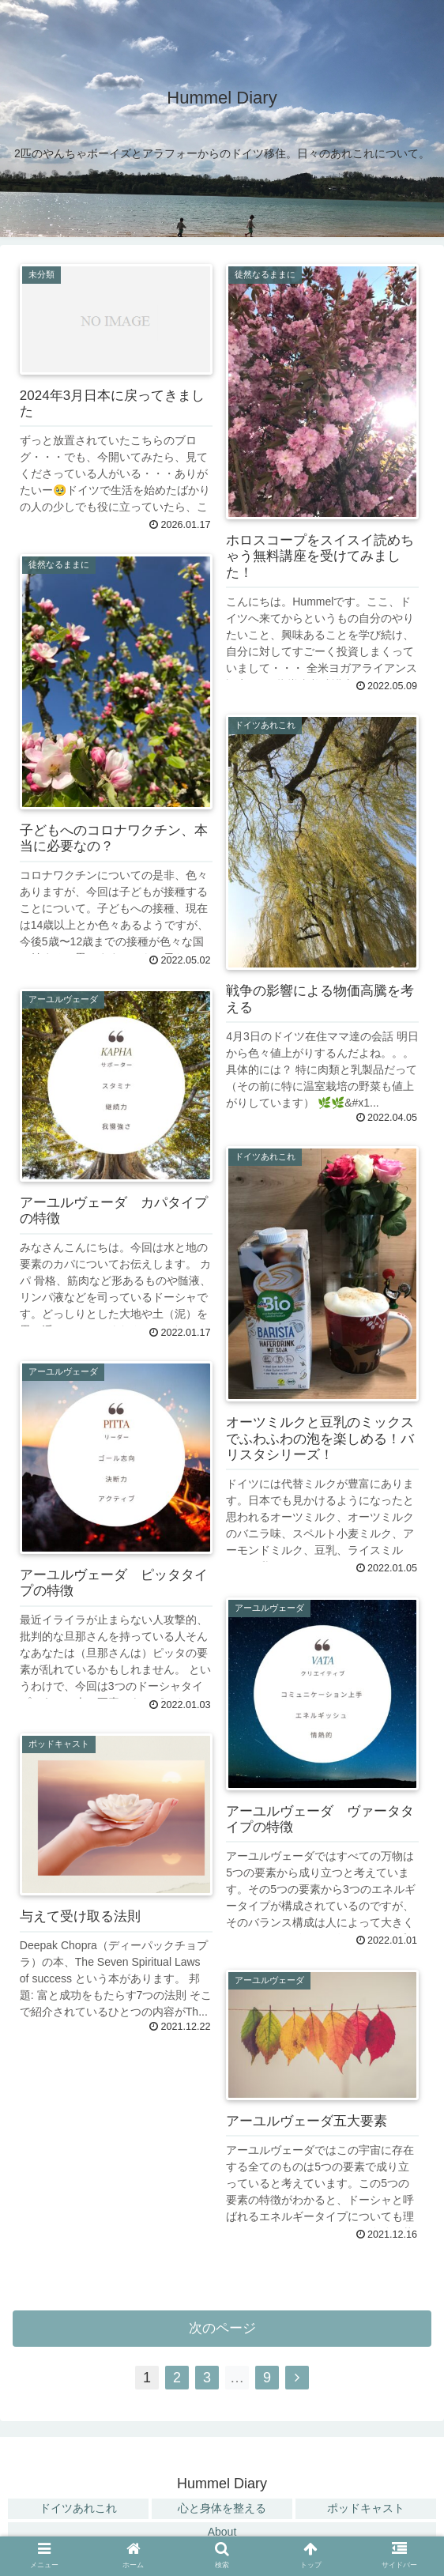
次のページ (222, 2328)
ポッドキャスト (365, 2508)
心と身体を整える (222, 2508)
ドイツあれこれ (78, 2508)
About (222, 2531)
